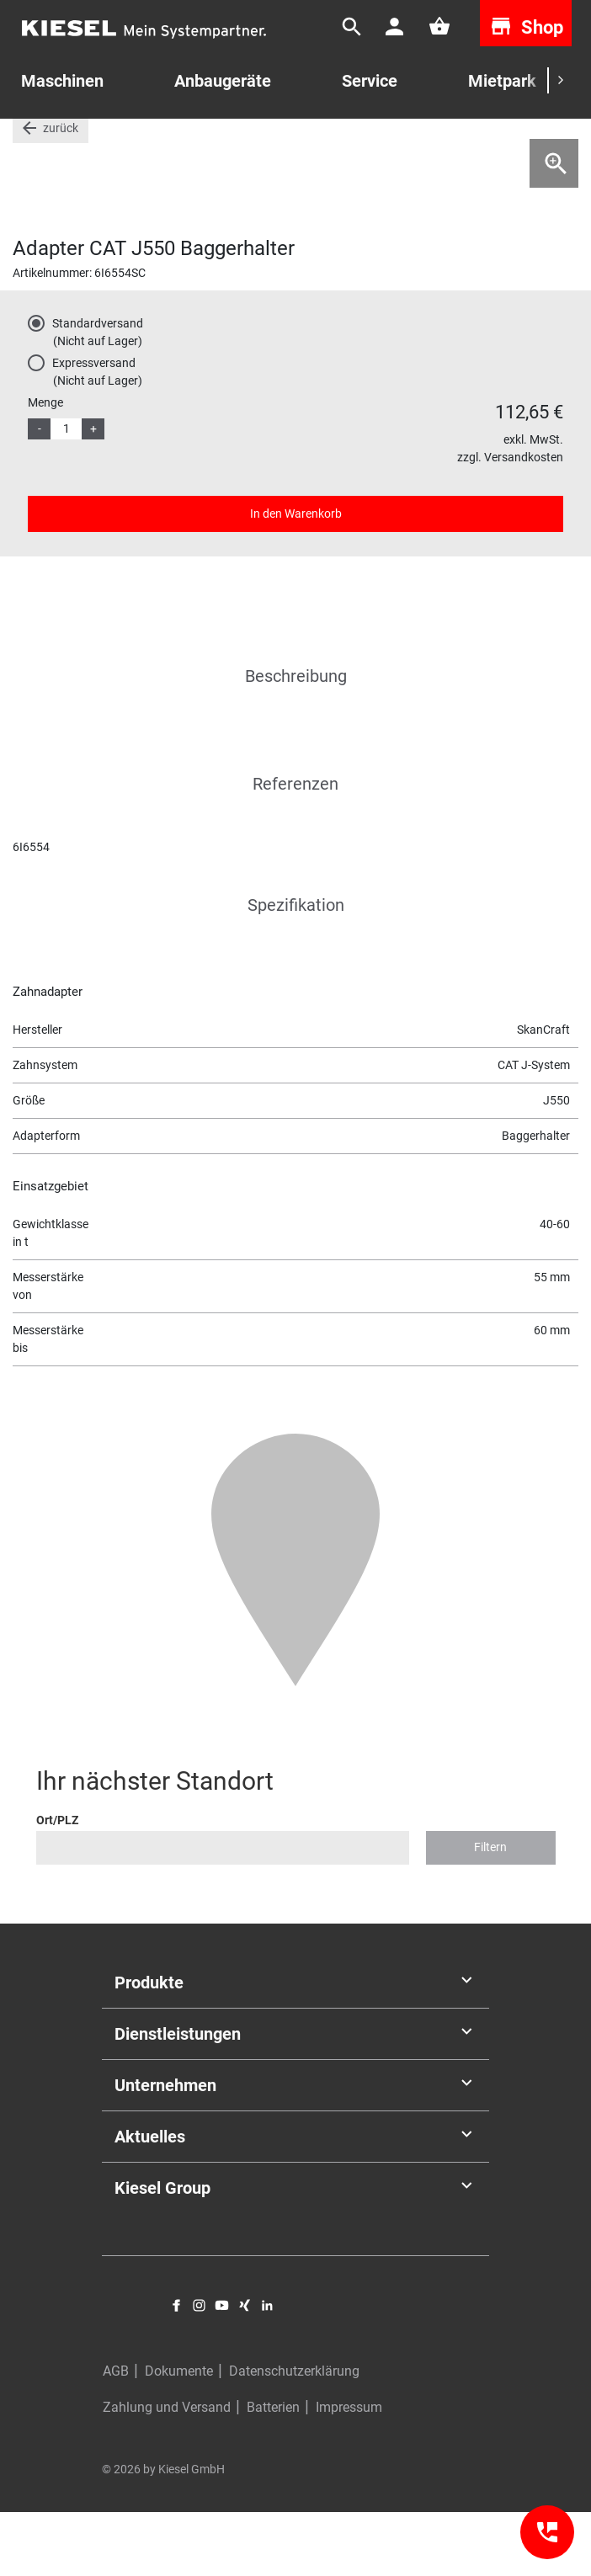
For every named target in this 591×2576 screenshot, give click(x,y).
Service (369, 81)
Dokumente (179, 2435)
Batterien (273, 2471)
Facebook (176, 2369)
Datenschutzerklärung (294, 2435)
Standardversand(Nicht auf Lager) (97, 396)
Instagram (199, 2369)
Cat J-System (500, 142)
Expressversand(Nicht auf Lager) (97, 435)
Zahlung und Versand (167, 2471)
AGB (116, 2435)
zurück (60, 192)
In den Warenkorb (296, 577)
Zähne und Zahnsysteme (379, 142)
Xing (244, 2369)
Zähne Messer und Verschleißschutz (199, 142)
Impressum (349, 2471)
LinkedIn (267, 2369)
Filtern (490, 1911)
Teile (72, 142)
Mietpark (502, 81)
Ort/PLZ (57, 1884)
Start (26, 142)
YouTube (222, 2369)
